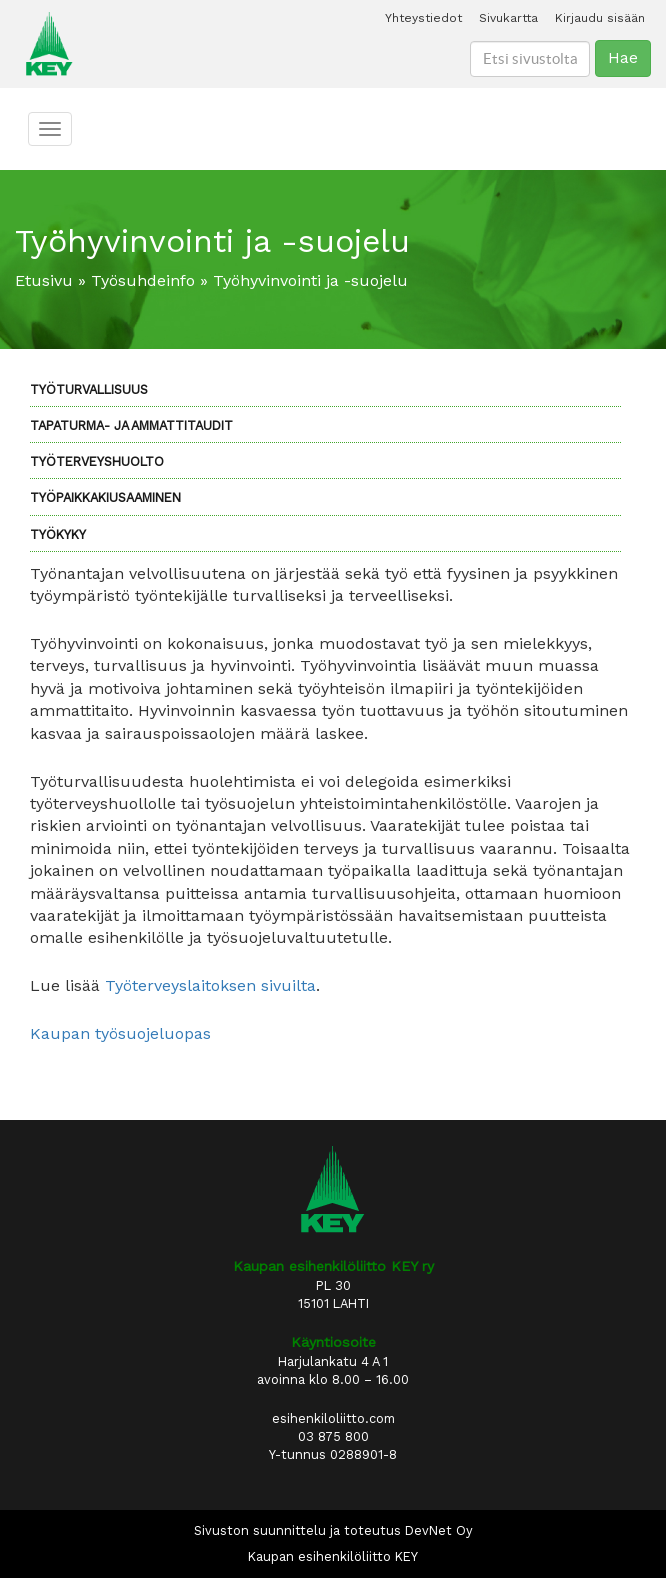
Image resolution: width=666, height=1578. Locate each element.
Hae (623, 57)
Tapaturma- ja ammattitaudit (131, 425)
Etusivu (44, 280)
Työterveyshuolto (97, 461)
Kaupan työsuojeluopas (120, 1033)
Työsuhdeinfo (143, 280)
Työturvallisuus (89, 389)
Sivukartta (508, 18)
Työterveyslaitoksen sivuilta (210, 985)
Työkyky (58, 534)
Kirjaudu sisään (600, 18)
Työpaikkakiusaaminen (105, 497)
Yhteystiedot (423, 18)
